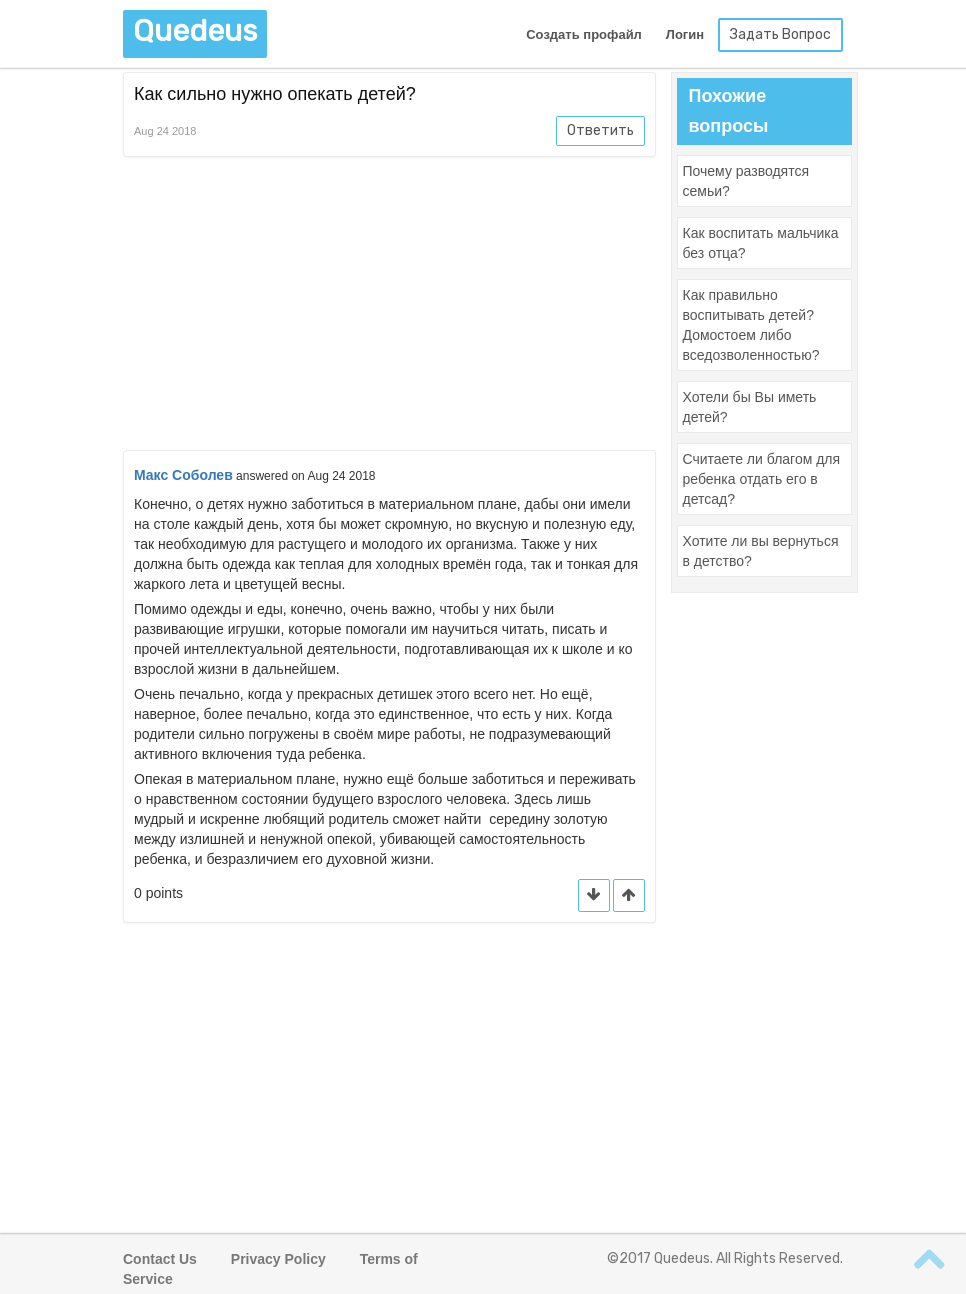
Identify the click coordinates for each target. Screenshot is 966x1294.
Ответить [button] (600, 130)
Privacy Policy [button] (278, 1259)
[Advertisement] (389, 307)
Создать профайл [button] (584, 34)
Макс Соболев (183, 475)
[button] (629, 895)
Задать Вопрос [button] (780, 34)
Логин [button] (685, 34)
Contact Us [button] (160, 1259)
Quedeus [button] (195, 31)
